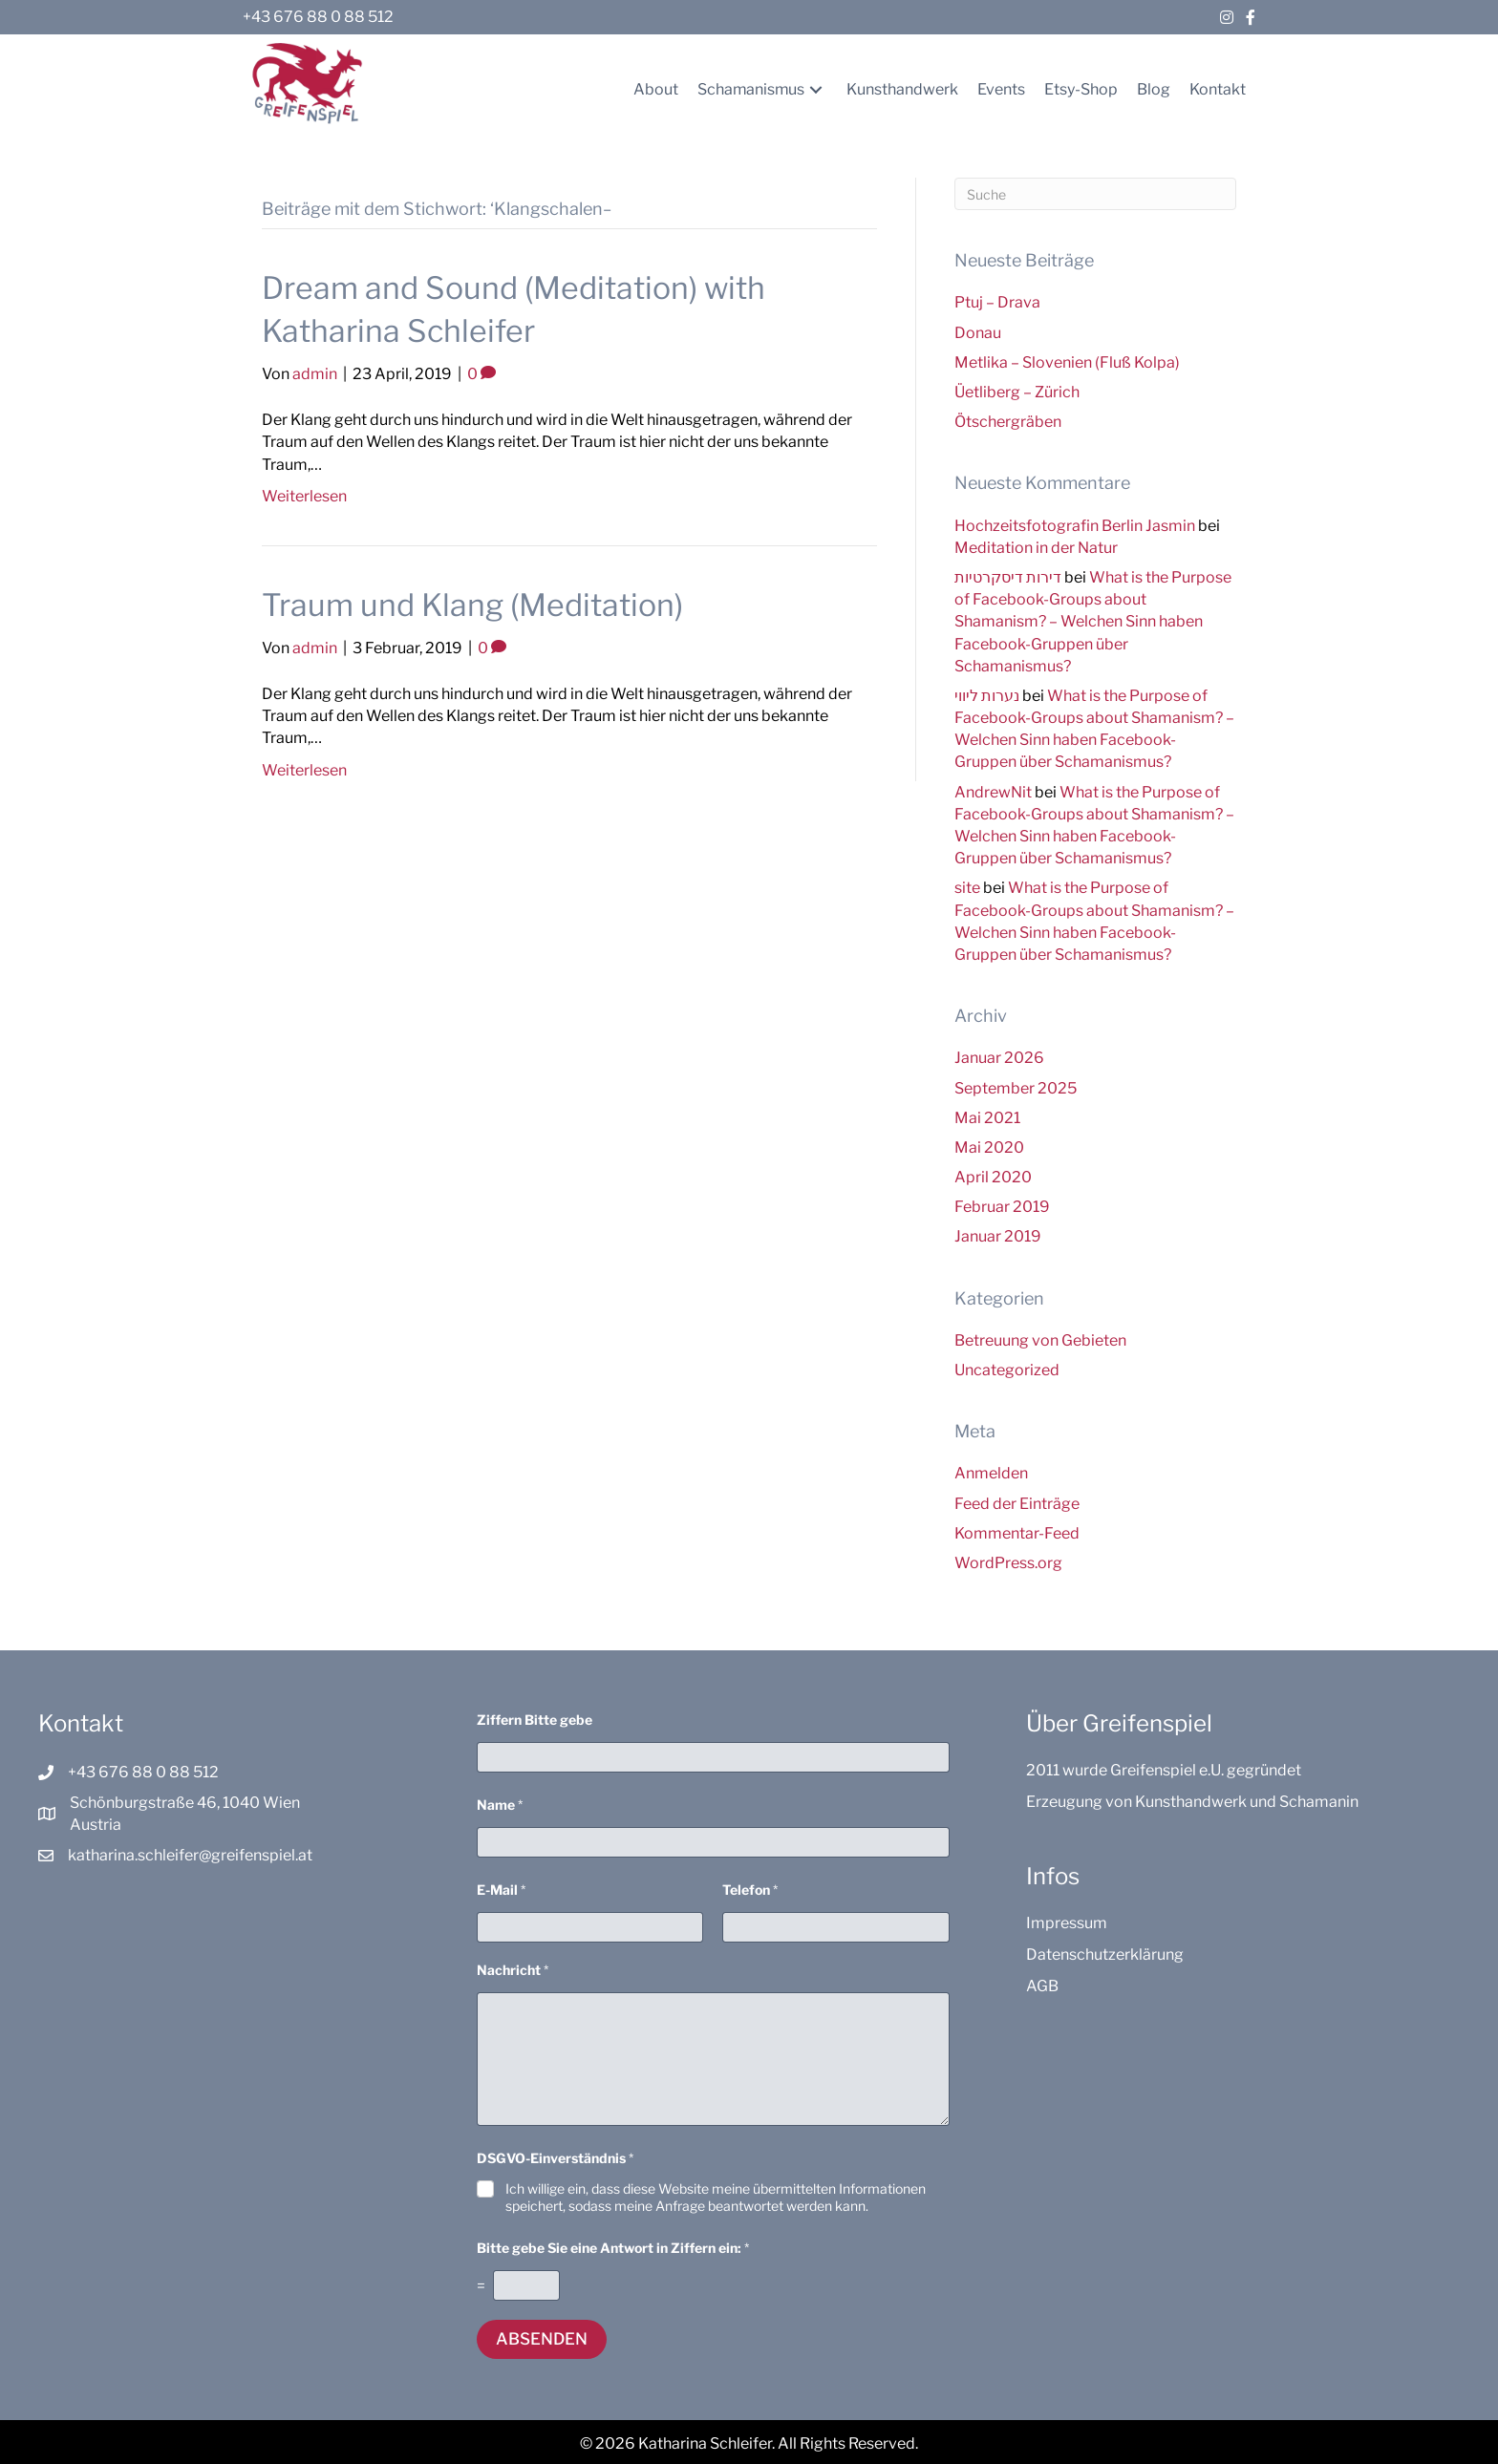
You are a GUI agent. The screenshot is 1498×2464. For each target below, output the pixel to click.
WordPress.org (1008, 1563)
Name (500, 1804)
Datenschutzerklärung (1105, 1954)
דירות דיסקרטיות (1007, 577)
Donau (977, 333)
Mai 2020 (989, 1147)
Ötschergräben (1007, 422)
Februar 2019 (1002, 1207)
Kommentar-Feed (1017, 1533)
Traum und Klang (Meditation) (472, 605)
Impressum (1066, 1923)
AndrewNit (993, 792)
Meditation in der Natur (1036, 548)
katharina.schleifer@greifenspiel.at (190, 1855)
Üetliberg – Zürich (1017, 392)
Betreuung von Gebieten (1040, 1340)
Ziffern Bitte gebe (534, 1719)
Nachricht (512, 1970)
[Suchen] (1095, 194)
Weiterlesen (304, 496)
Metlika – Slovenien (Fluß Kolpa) (1067, 362)
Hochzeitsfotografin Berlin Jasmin (1074, 526)
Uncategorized (1006, 1370)
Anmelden (991, 1473)
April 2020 (993, 1177)
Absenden (542, 2338)
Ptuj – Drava (997, 302)
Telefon (750, 1889)
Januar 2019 (997, 1236)
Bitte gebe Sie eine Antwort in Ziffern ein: (613, 2248)
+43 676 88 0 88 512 (318, 17)
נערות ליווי (986, 696)
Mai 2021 (987, 1118)
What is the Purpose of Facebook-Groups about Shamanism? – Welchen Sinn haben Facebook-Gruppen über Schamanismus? (1092, 621)
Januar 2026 (999, 1058)
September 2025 (1015, 1088)
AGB (1042, 1986)
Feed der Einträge (1017, 1504)
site (967, 888)
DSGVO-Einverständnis (555, 2158)
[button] (815, 89)
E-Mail (501, 1889)
